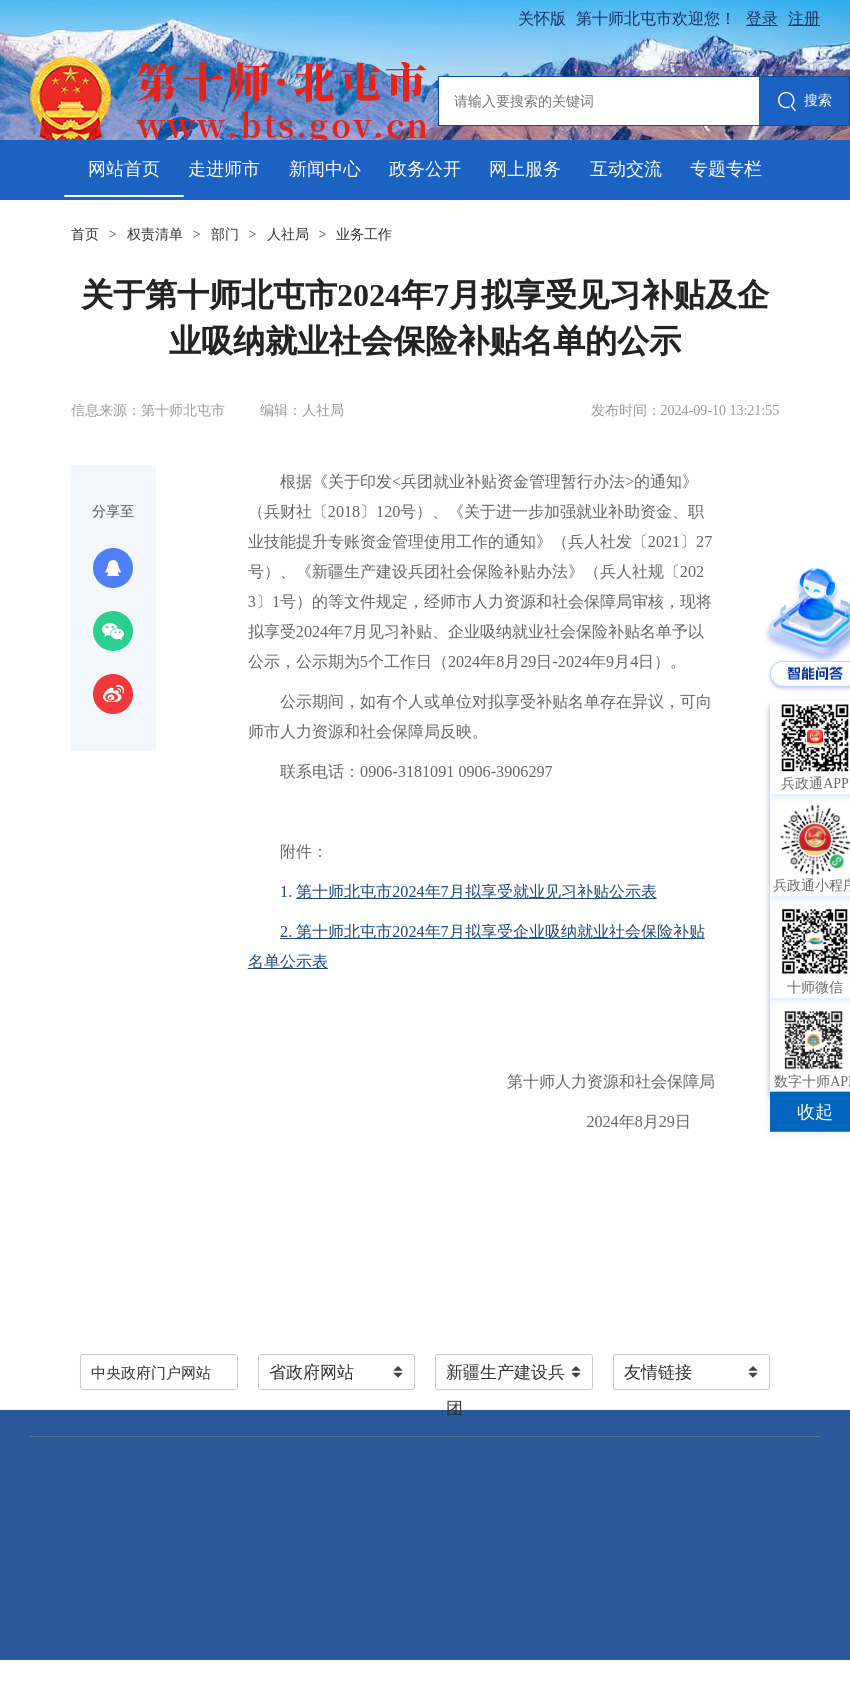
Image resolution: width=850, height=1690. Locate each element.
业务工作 (364, 234)
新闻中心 (325, 169)
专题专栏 (726, 169)
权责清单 (155, 234)
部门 (225, 234)
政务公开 (425, 169)
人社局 (288, 234)
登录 (762, 18)
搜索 (804, 102)
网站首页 (124, 169)
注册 (804, 18)
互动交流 (626, 169)
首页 (85, 234)
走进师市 (224, 169)
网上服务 (525, 169)
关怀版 (542, 18)
